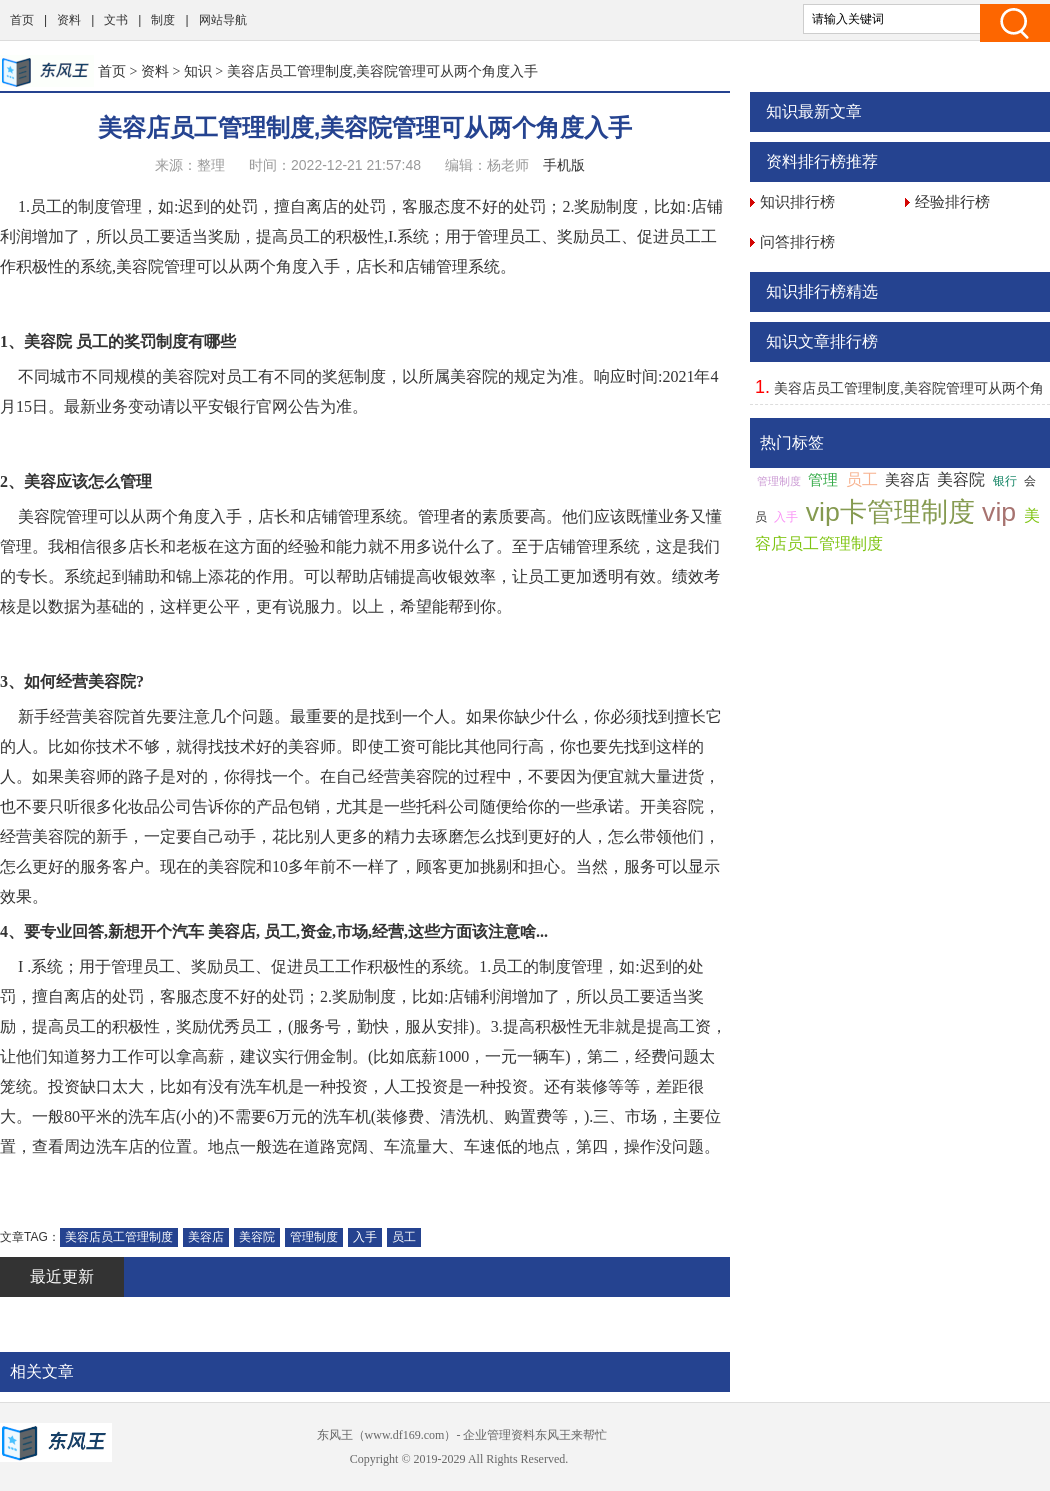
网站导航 (223, 20)
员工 (404, 1237)
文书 (116, 20)
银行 (1005, 481)
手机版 (564, 165)
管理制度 (314, 1237)
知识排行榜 (797, 201)
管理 (823, 480)
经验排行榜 (952, 201)
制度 (163, 20)
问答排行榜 (797, 241)
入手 (365, 1237)
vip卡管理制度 (890, 512)
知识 (198, 71)
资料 (69, 20)
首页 (22, 20)
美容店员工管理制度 (119, 1237)
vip (999, 512)
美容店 (206, 1237)
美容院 (257, 1237)
